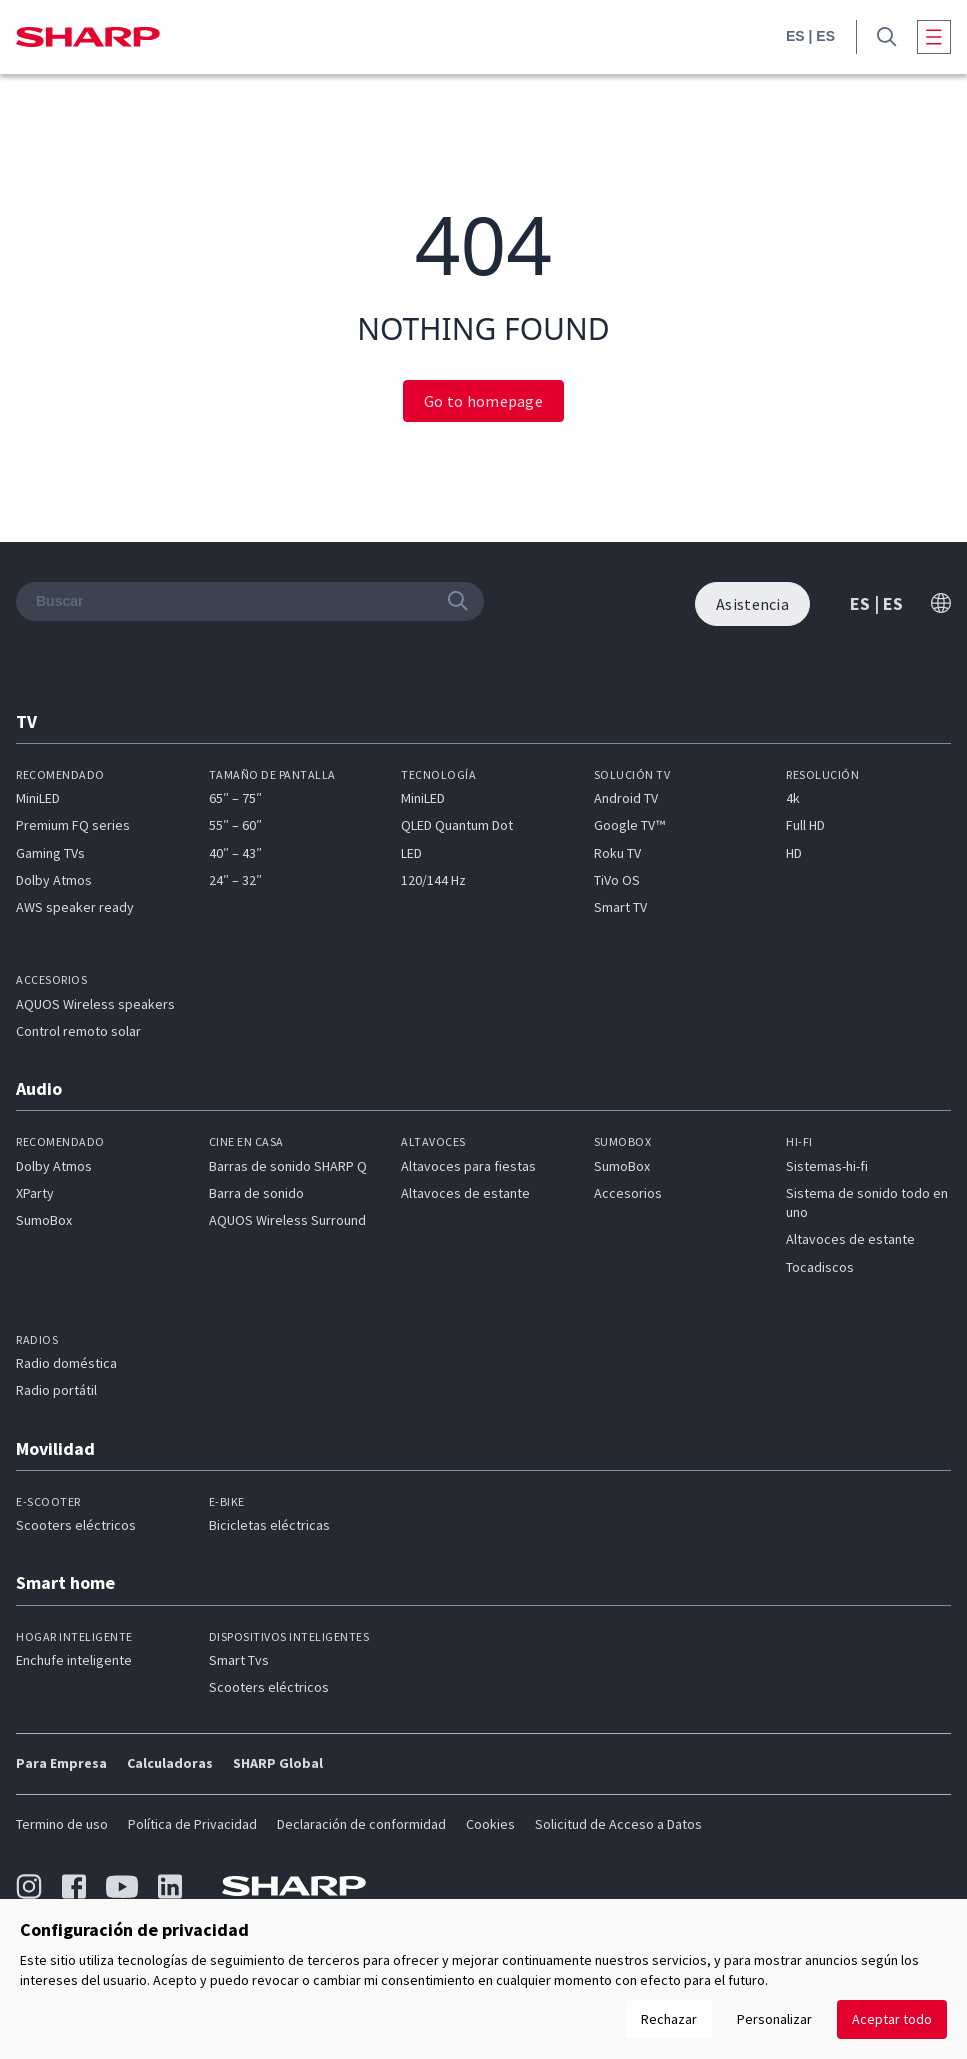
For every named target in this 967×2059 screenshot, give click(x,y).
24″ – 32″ (235, 880)
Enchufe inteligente (74, 1660)
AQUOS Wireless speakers (95, 1004)
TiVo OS (617, 880)
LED (411, 853)
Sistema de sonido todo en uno (867, 1202)
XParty (35, 1193)
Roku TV (617, 853)
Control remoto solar (78, 1031)
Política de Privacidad (192, 1824)
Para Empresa (61, 1763)
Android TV (626, 798)
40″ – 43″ (235, 853)
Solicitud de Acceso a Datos (618, 1824)
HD (794, 853)
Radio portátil (56, 1390)
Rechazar (669, 2019)
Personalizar (774, 2019)
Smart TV (620, 907)
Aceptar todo (892, 2019)
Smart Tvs (239, 1660)
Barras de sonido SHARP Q (288, 1166)
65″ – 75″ (235, 798)
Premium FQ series (73, 825)
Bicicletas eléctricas (269, 1525)
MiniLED (38, 798)
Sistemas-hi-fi (827, 1166)
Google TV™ (629, 825)
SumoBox (44, 1220)
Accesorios (628, 1193)
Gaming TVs (50, 853)
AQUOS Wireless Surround (287, 1220)
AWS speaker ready (75, 907)
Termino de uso (62, 1824)
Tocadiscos (820, 1267)
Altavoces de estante (465, 1193)
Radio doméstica (66, 1363)
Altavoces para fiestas (468, 1166)
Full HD (805, 825)
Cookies (490, 1824)
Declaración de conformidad (361, 1824)
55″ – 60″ (235, 825)
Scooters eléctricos (76, 1525)
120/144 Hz (433, 880)
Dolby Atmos (54, 880)
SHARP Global (278, 1763)
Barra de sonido (256, 1193)
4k (793, 798)
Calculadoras (170, 1763)
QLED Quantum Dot (457, 825)
